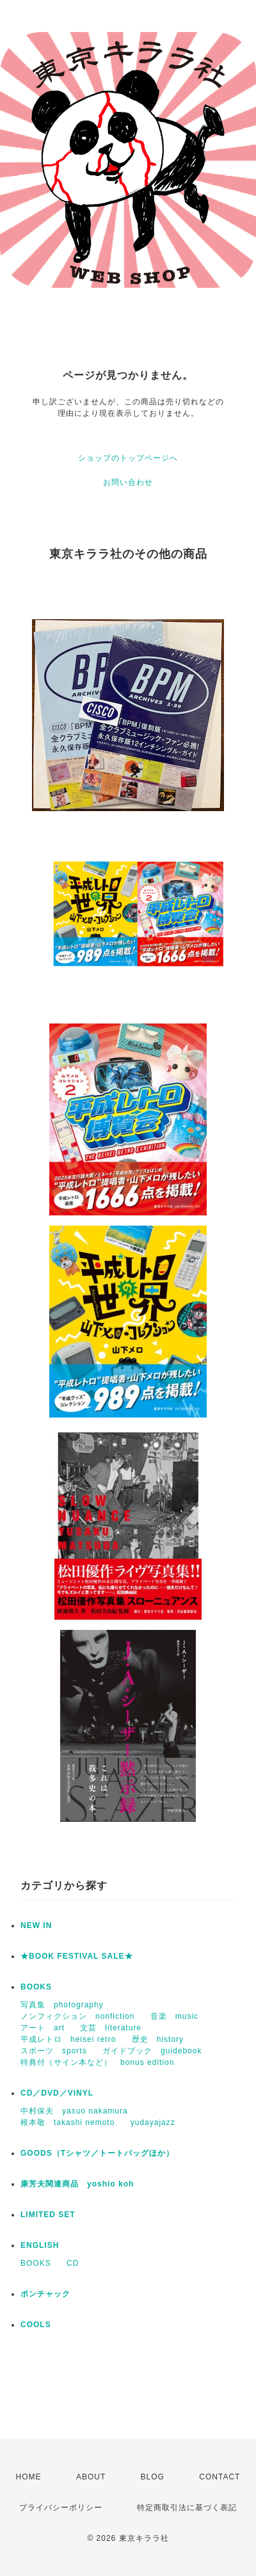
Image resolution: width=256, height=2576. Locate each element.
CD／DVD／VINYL (56, 2093)
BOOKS (36, 1986)
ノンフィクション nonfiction (77, 2016)
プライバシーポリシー (60, 2507)
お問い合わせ (128, 482)
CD (73, 2263)
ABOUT (91, 2476)
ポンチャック (45, 2293)
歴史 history (158, 2039)
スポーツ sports (53, 2050)
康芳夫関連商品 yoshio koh (77, 2183)
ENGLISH (39, 2245)
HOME (29, 2476)
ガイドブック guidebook (152, 2050)
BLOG (152, 2476)
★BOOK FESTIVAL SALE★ (76, 1956)
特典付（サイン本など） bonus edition (97, 2062)
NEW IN (36, 1925)
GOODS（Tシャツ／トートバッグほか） (97, 2153)
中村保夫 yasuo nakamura (74, 2110)
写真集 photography (62, 2004)
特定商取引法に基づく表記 (187, 2507)
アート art (42, 2027)
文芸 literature (110, 2027)
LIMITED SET (48, 2214)
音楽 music (174, 2016)
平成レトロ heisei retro (68, 2039)
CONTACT (219, 2476)
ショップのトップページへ (128, 458)
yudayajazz (153, 2122)
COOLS (35, 2324)
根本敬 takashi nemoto (67, 2122)
